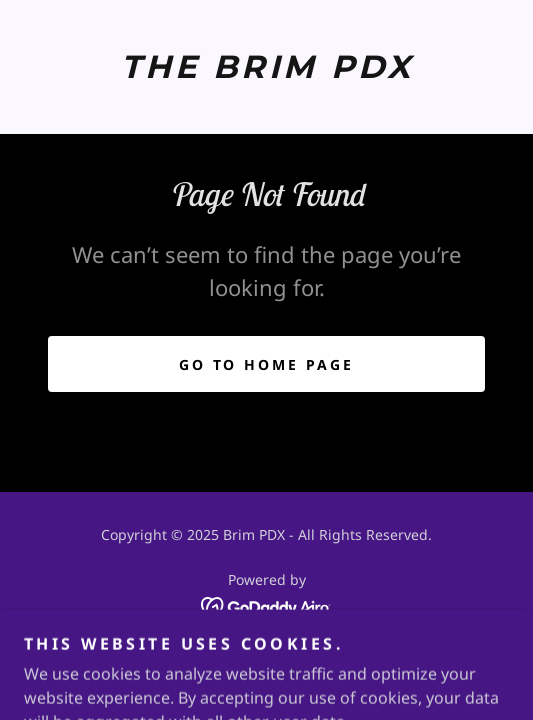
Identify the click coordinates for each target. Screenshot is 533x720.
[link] (266, 67)
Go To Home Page (267, 364)
